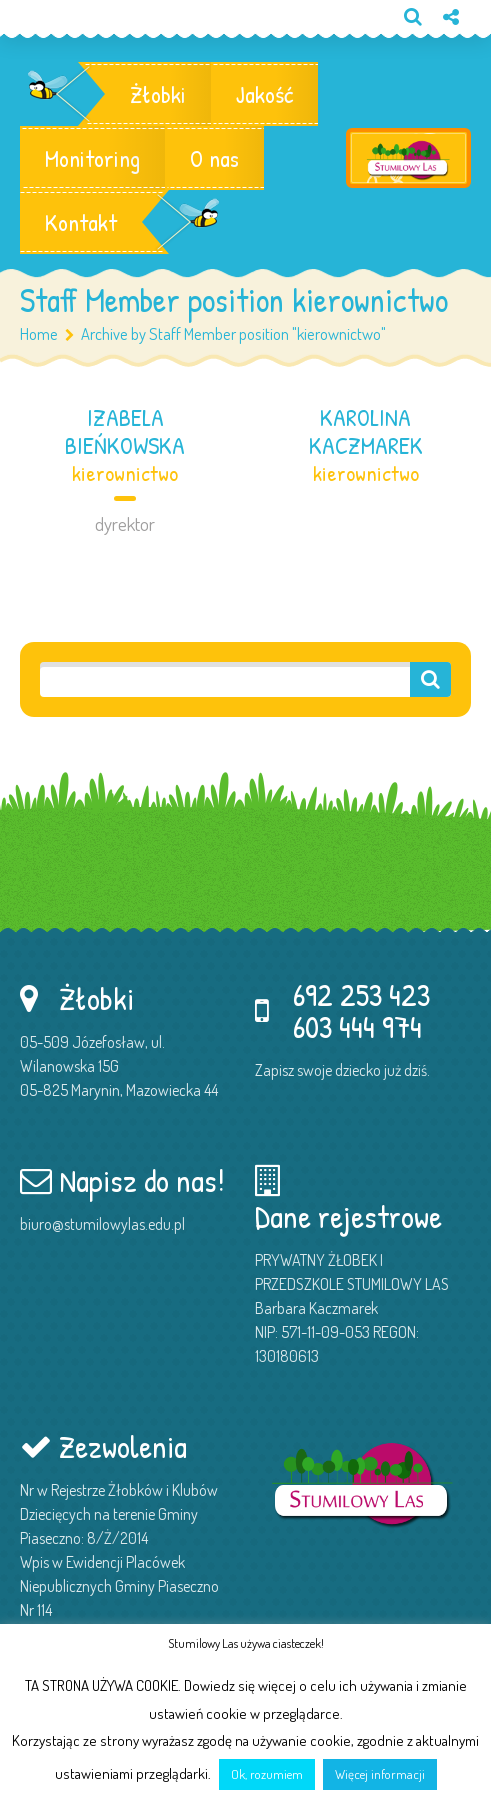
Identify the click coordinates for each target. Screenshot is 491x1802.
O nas (214, 158)
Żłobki (158, 94)
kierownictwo (125, 473)
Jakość (264, 94)
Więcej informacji (380, 1774)
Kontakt (81, 222)
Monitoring (92, 158)
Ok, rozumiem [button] (267, 1774)
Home (39, 333)
